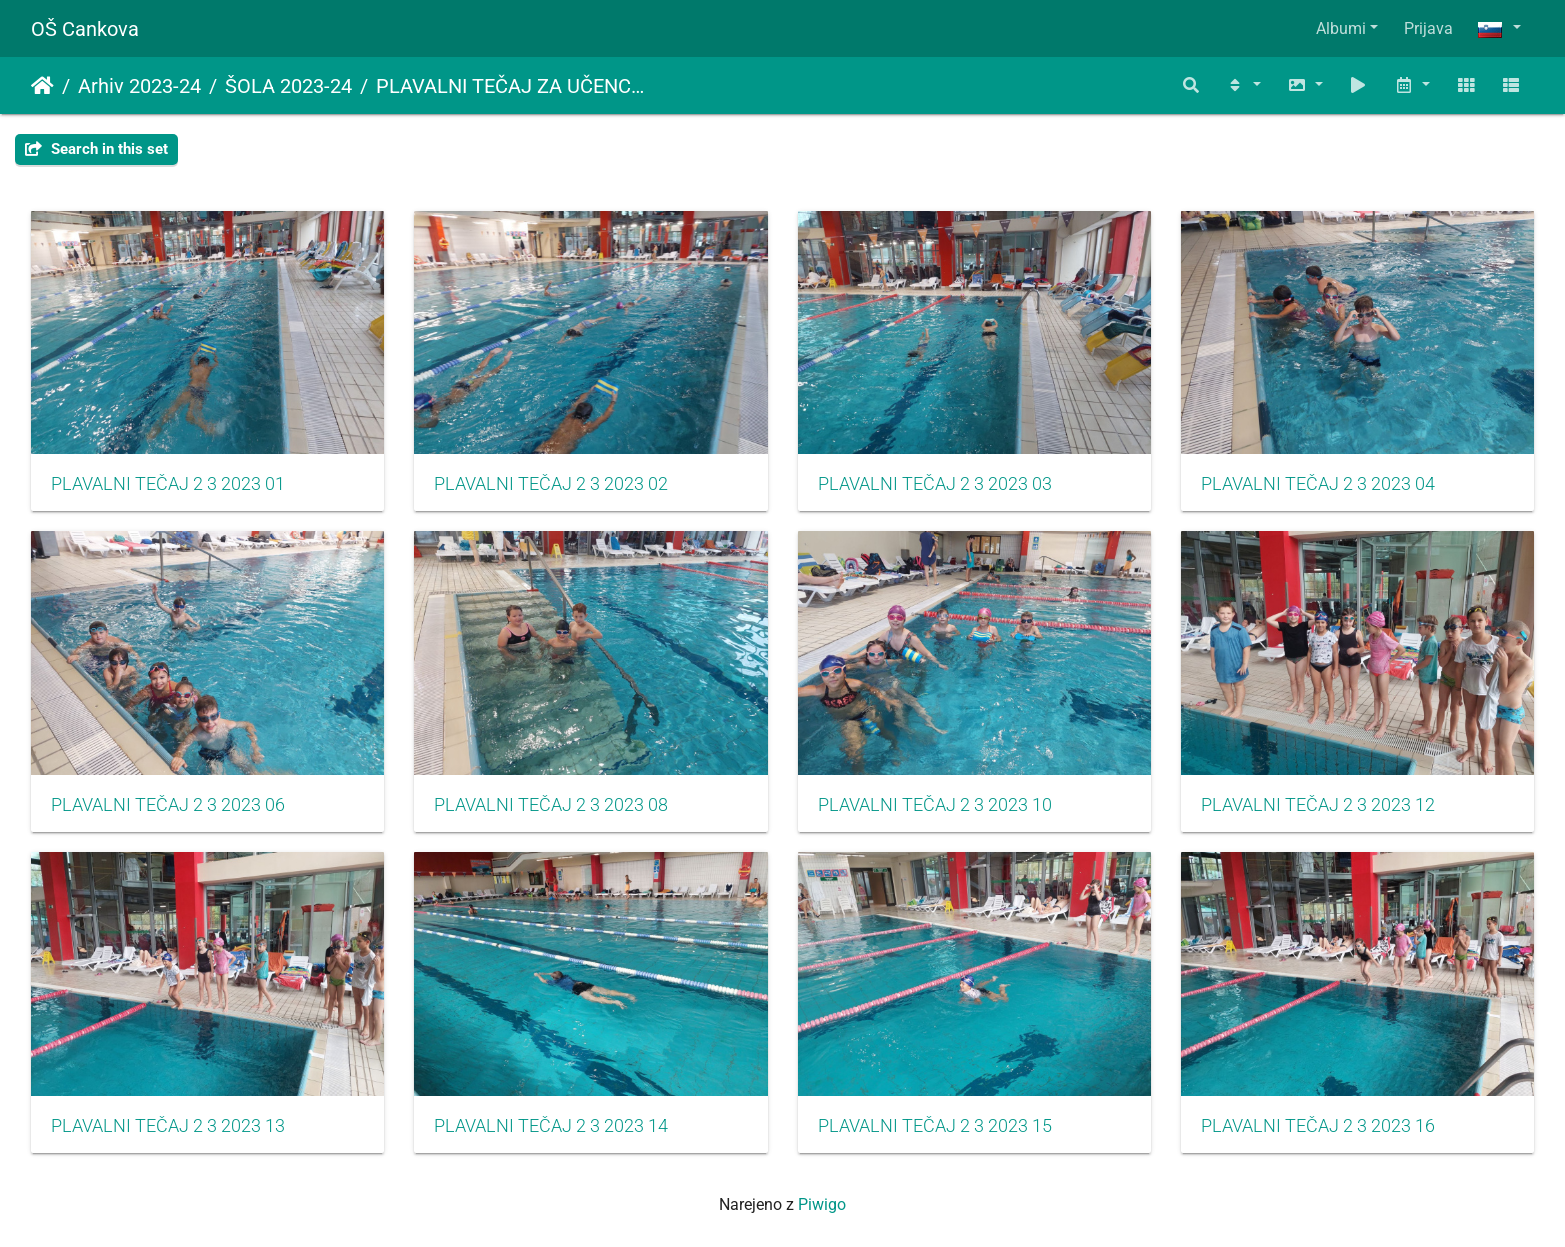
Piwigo (822, 1204)
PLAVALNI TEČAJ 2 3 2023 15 (935, 1126)
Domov (42, 86)
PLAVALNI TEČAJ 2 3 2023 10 (935, 805)
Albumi (1341, 28)
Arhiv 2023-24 (139, 86)
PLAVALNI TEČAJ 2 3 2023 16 (1318, 1126)
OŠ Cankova (85, 29)
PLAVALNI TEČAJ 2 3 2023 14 (551, 1126)
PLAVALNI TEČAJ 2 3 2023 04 (1318, 484)
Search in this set (96, 149)
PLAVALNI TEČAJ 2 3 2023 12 (1318, 805)
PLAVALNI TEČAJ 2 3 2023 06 (168, 805)
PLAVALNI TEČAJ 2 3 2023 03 (935, 484)
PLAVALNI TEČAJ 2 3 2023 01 (168, 484)
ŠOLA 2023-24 (288, 86)
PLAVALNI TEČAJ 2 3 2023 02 (551, 484)
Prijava (1428, 28)
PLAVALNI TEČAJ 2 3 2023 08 (551, 805)
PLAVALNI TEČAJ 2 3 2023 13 (168, 1126)
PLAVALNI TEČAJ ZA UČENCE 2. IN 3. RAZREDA (514, 86)
